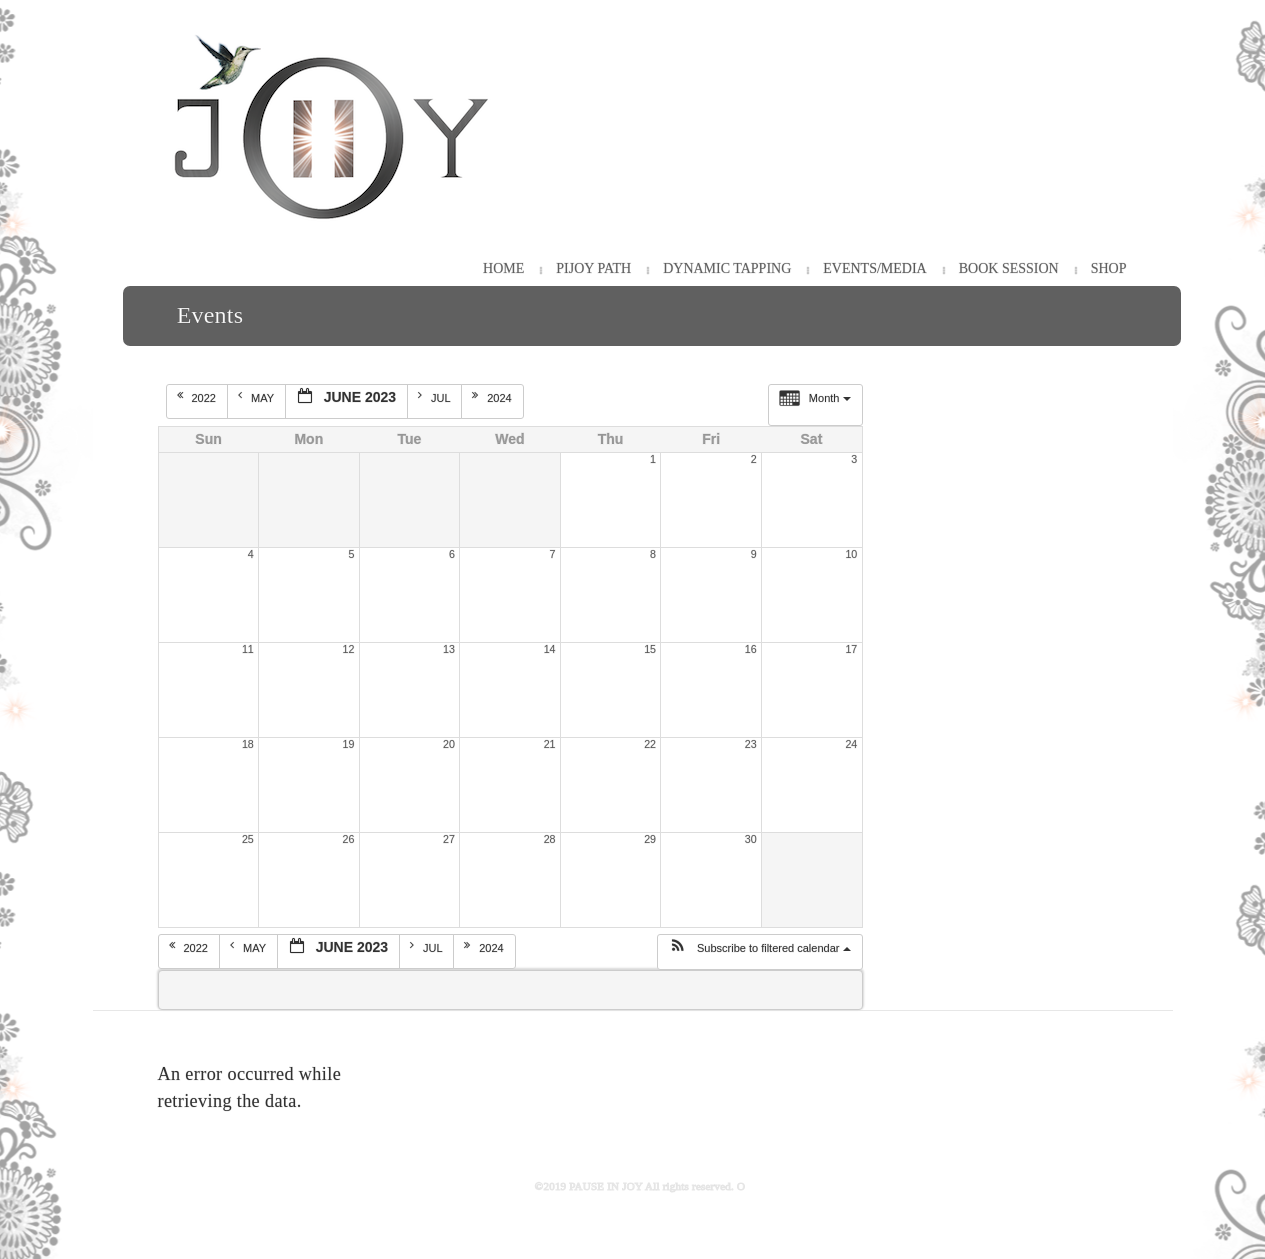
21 (550, 744)
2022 (198, 397)
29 (650, 839)
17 (851, 649)
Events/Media (874, 268)
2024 (493, 397)
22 (650, 744)
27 (449, 839)
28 (550, 839)
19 (349, 744)
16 (751, 649)
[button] (759, 952)
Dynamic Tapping (727, 268)
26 (349, 839)
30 (751, 839)
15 (650, 649)
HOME (503, 268)
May (257, 397)
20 (449, 744)
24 (851, 744)
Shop (1109, 268)
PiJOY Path (593, 268)
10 (851, 554)
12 (349, 649)
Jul (435, 397)
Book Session (1009, 268)
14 (550, 649)
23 (751, 744)
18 (248, 744)
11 (248, 649)
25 (248, 839)
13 (449, 649)
